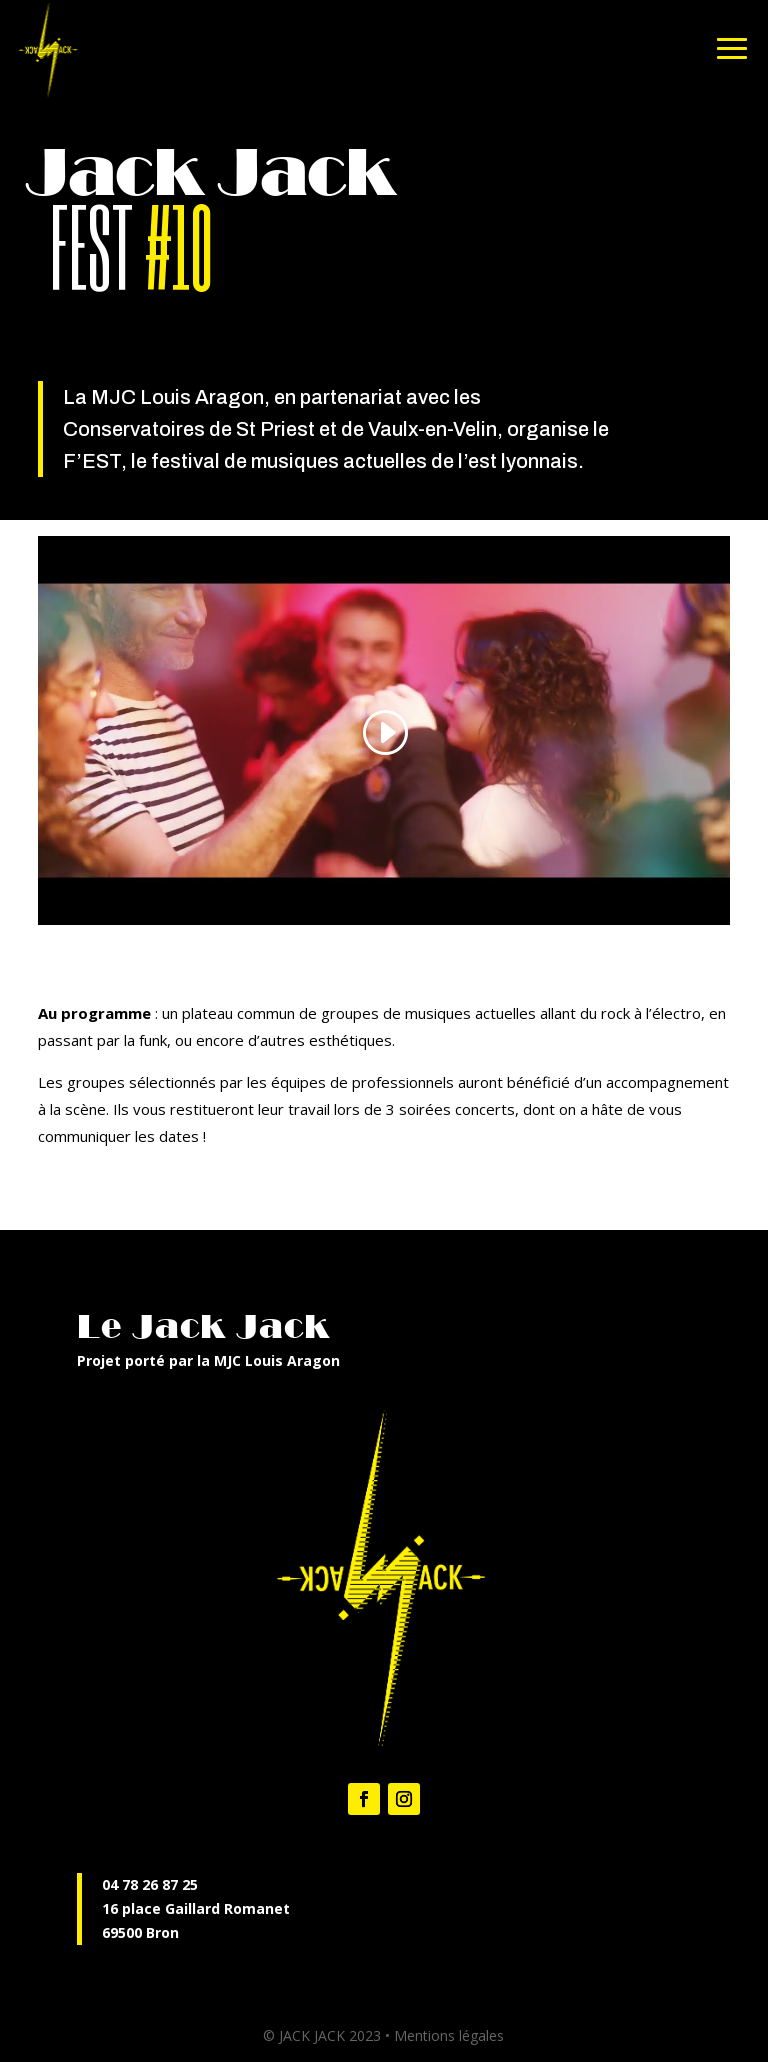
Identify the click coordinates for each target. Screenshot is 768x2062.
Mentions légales (449, 2035)
